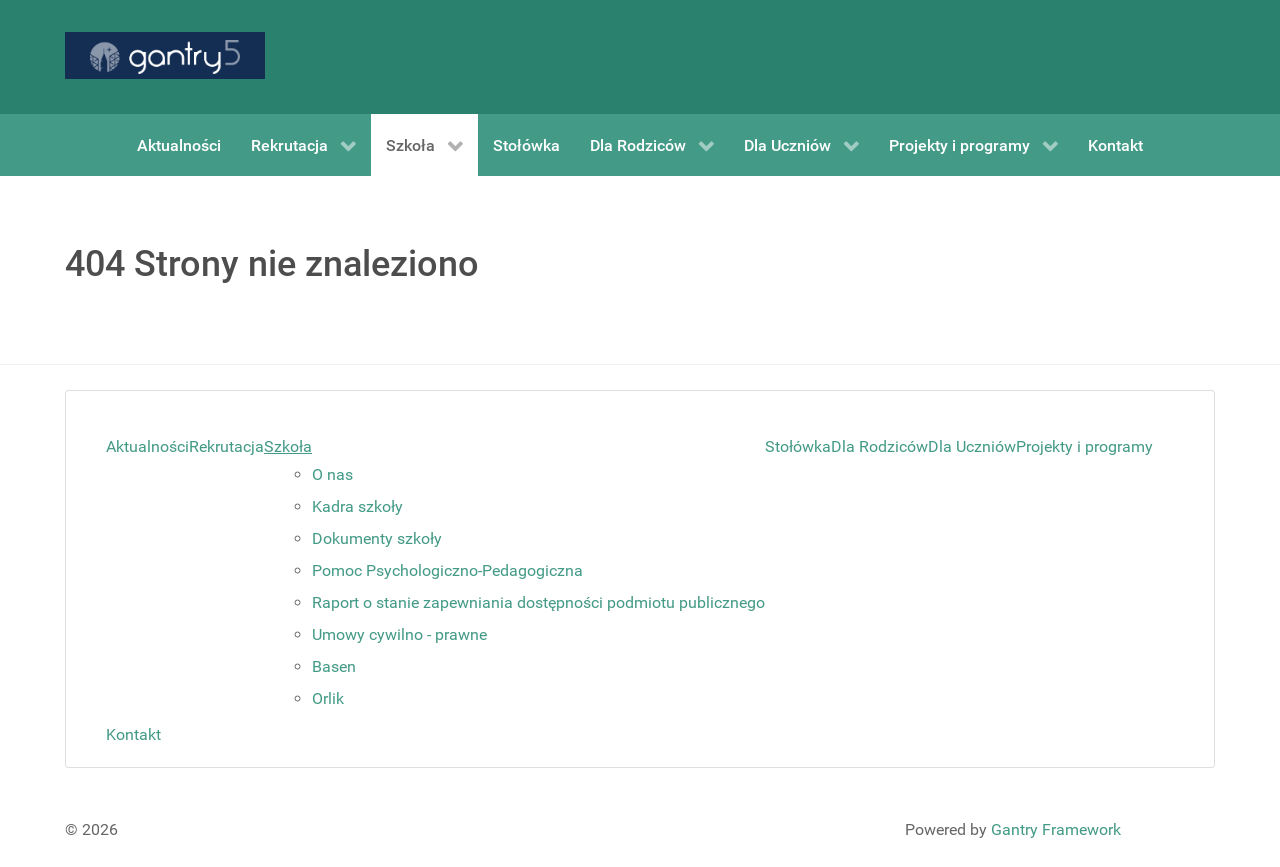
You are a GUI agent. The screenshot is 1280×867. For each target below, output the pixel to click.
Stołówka (798, 446)
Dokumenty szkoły (377, 538)
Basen (334, 666)
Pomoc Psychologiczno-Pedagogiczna (447, 570)
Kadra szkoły (357, 506)
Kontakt (133, 734)
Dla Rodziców (879, 446)
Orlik (328, 698)
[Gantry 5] (165, 55)
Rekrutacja (226, 446)
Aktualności (147, 446)
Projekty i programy (1084, 446)
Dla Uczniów (972, 446)
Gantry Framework (1056, 829)
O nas (332, 474)
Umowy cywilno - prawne (399, 634)
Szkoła (288, 446)
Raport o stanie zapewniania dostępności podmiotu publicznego (538, 602)
